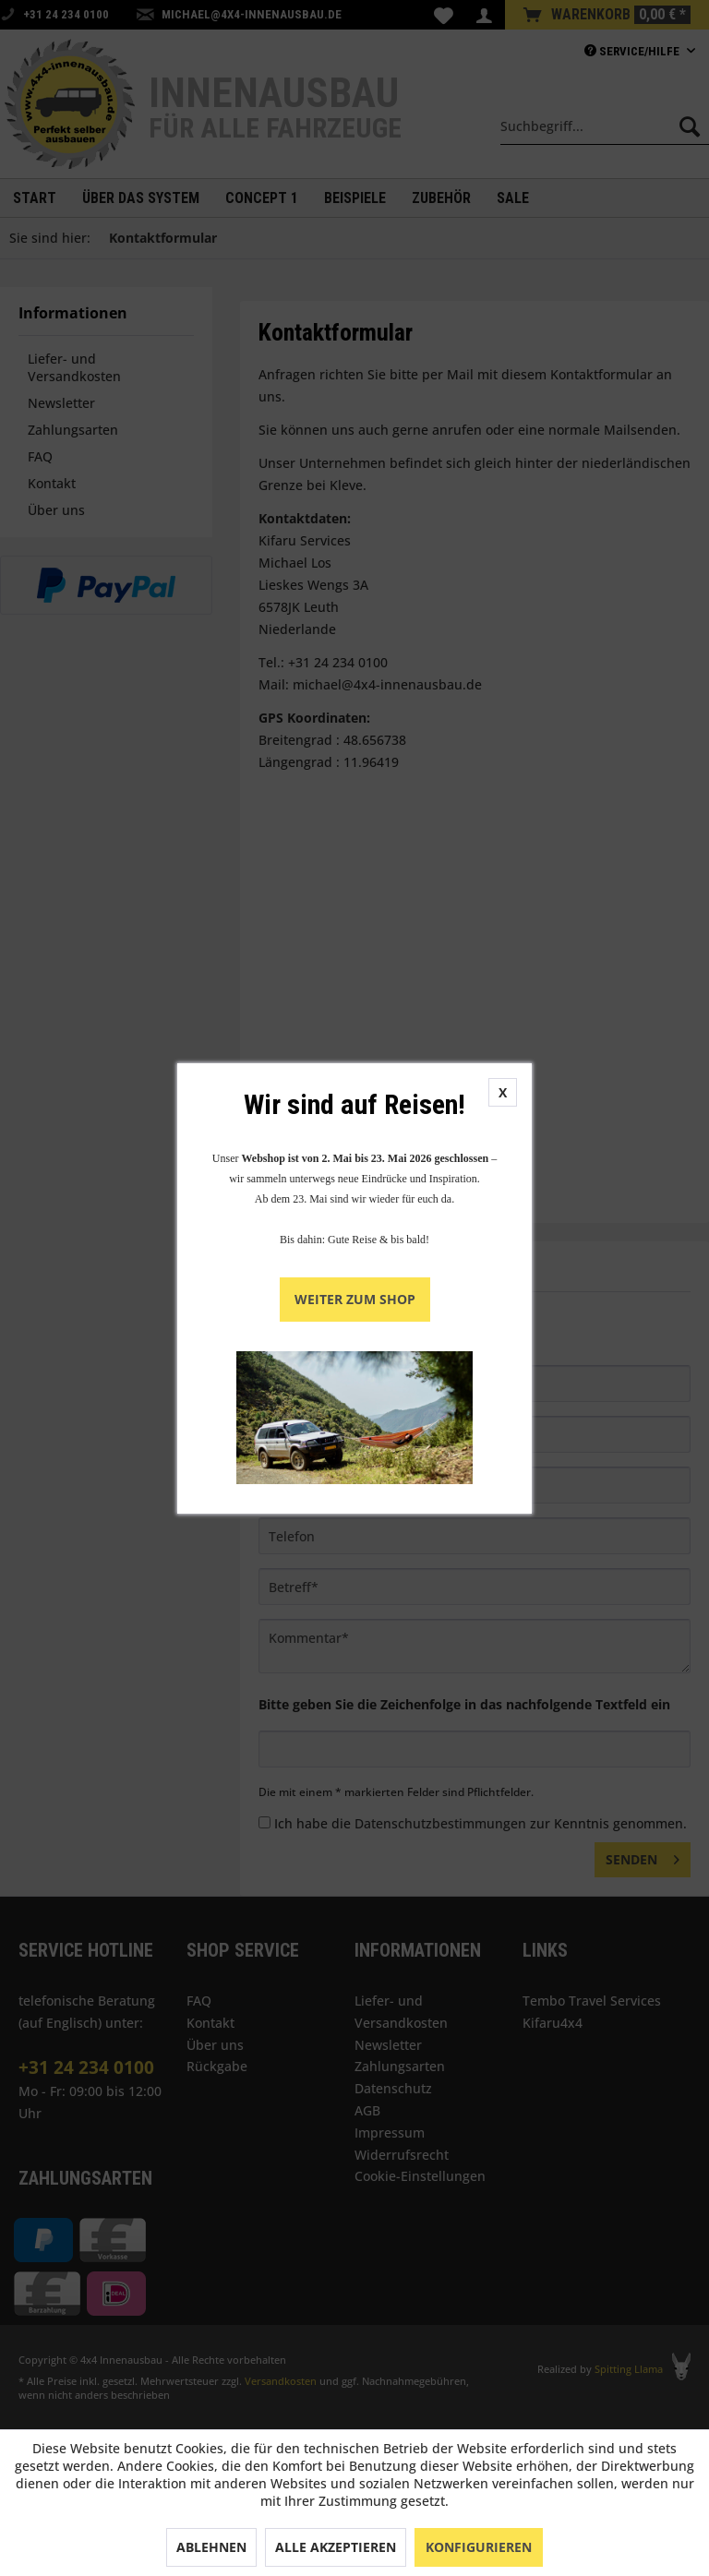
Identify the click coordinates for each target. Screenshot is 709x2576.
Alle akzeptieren (335, 2547)
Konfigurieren (479, 2547)
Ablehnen (211, 2547)
